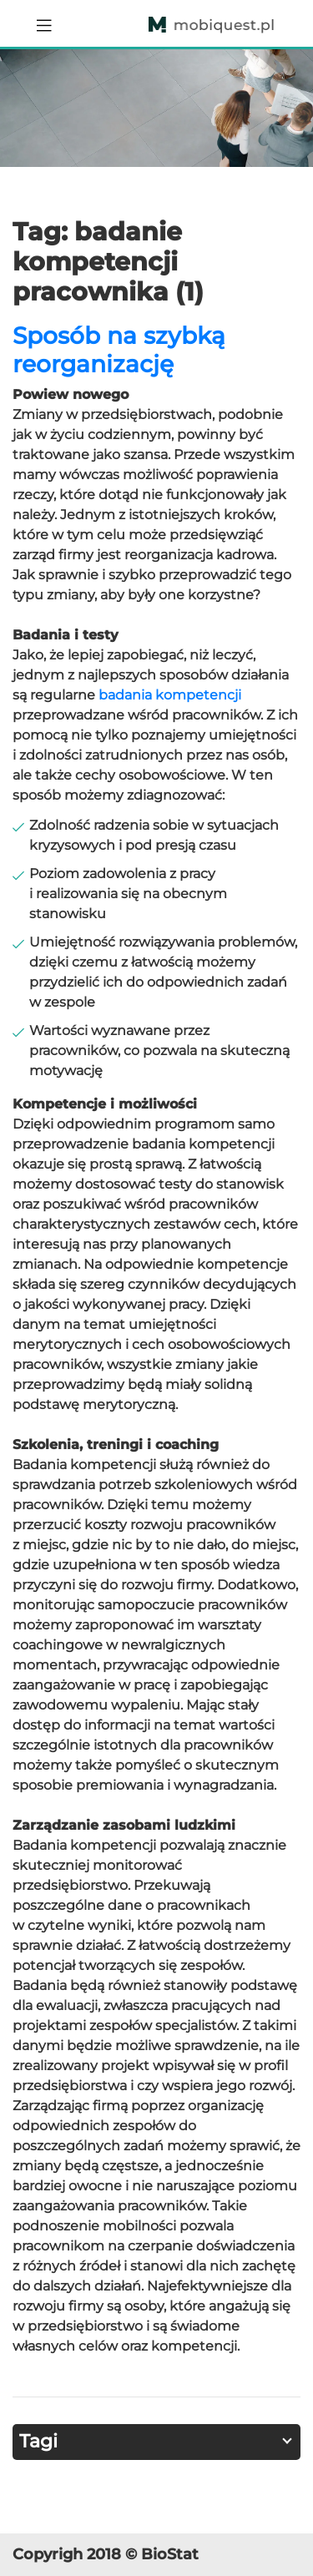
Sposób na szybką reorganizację (119, 349)
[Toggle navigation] (44, 23)
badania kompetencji (169, 695)
